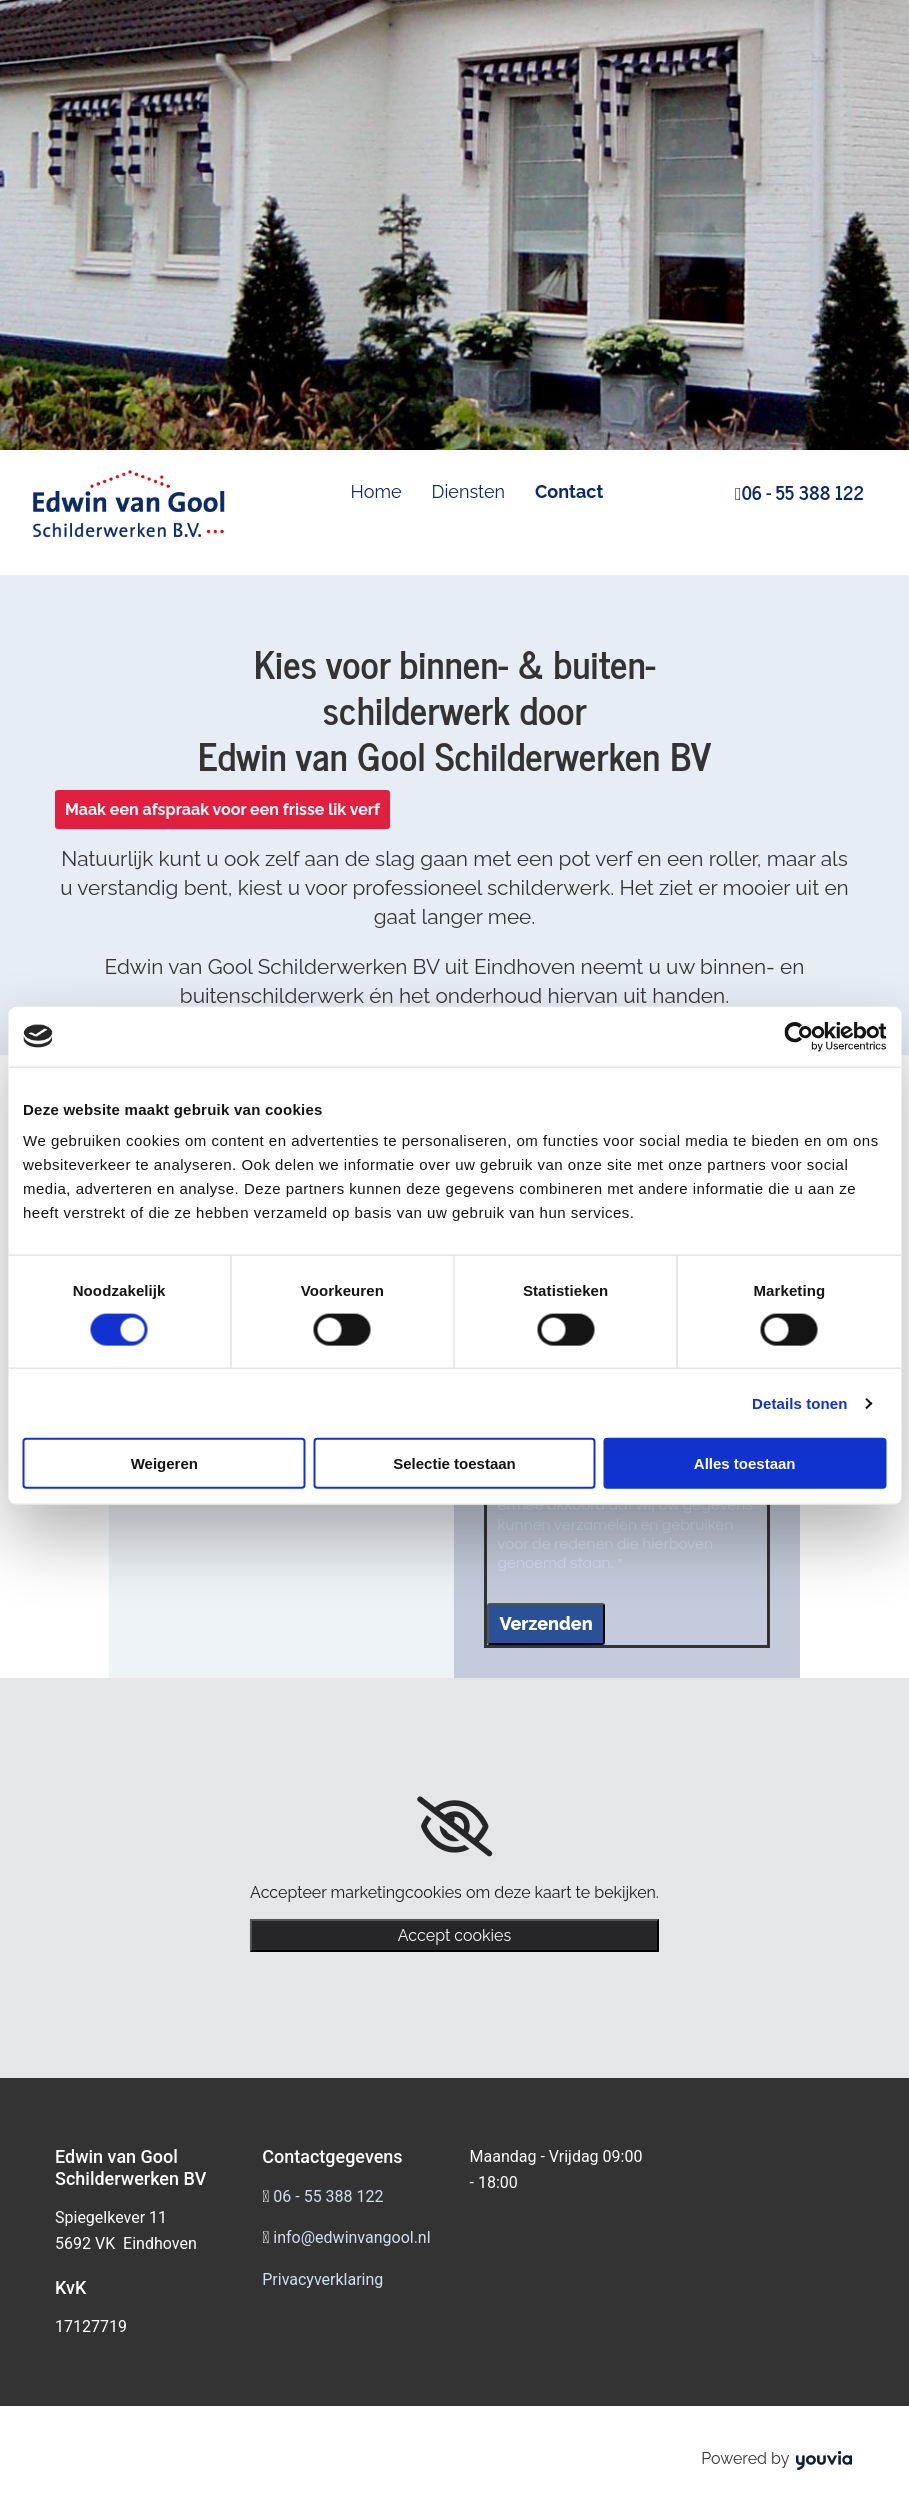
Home (376, 491)
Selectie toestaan (454, 1463)
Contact (569, 491)
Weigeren (164, 1463)
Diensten (468, 491)
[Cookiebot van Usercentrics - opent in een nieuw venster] (798, 1036)
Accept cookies (454, 1935)
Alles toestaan (745, 1463)
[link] (454, 1827)
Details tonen (799, 1402)
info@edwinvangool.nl (351, 2237)
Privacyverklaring (322, 2279)
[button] (222, 809)
